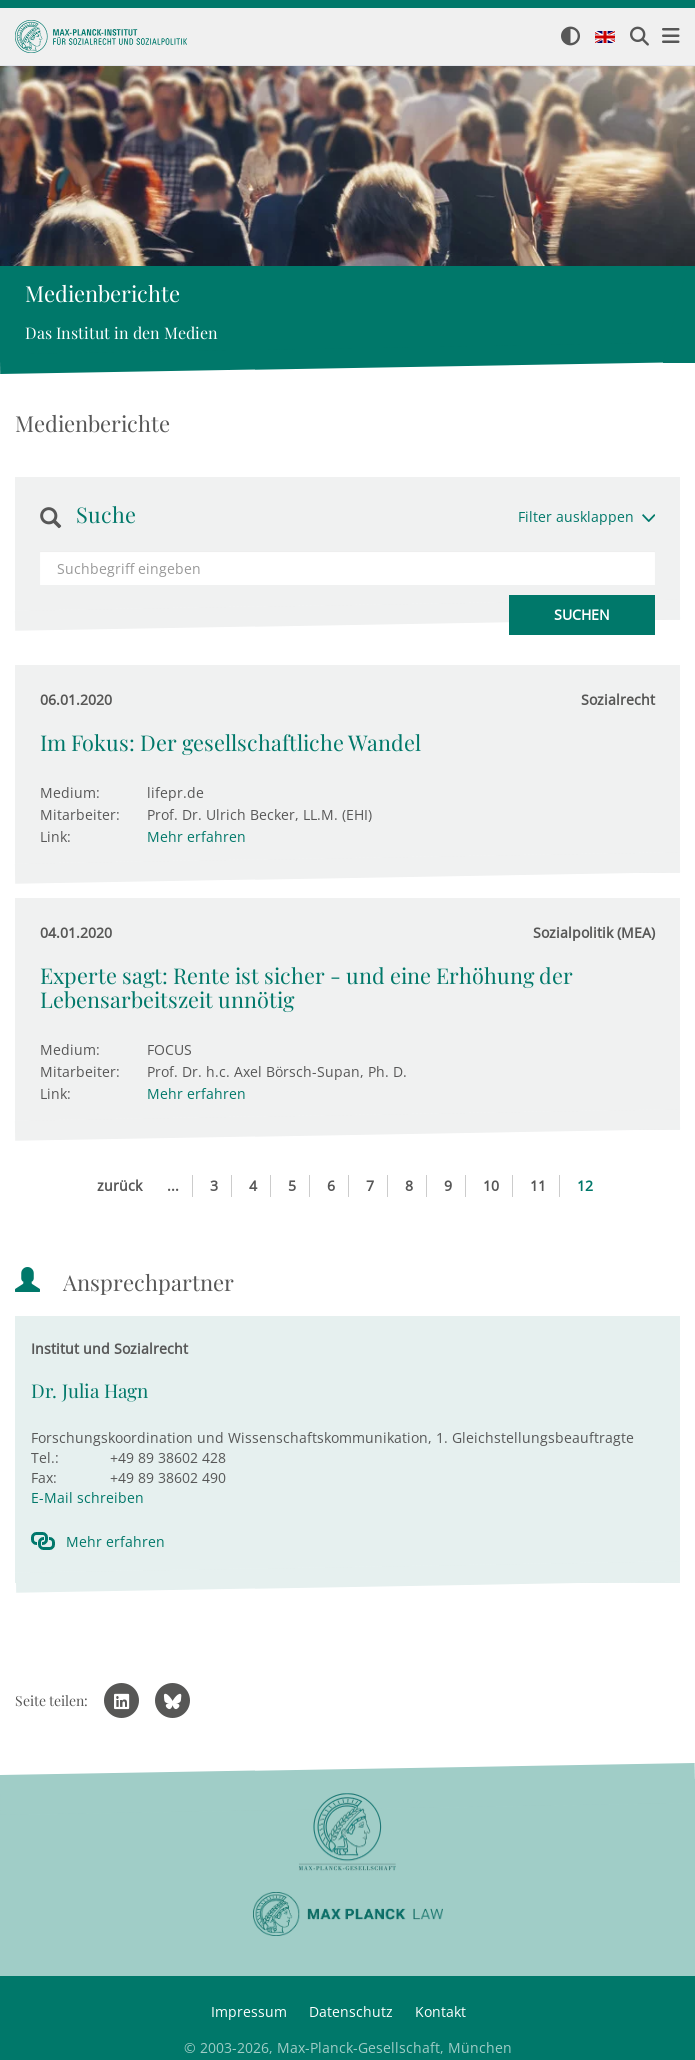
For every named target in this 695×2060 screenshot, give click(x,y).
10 (491, 1185)
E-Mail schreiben (87, 1497)
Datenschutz (351, 2011)
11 (538, 1185)
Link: (55, 836)
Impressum (249, 2011)
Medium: (70, 792)
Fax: (44, 1477)
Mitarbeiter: (80, 814)
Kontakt (440, 2011)
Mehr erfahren (196, 836)
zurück (119, 1185)
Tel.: (45, 1457)
